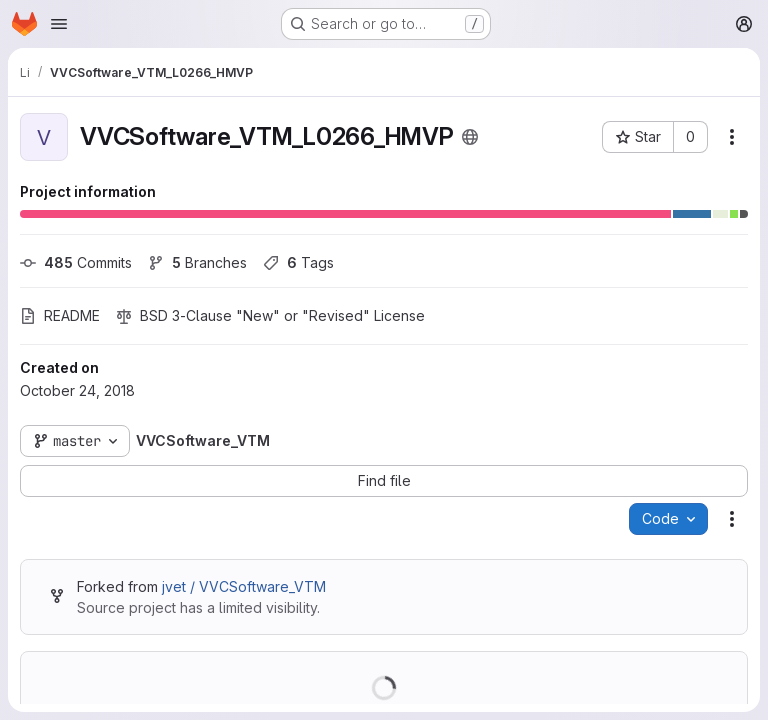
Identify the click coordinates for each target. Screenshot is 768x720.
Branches (197, 262)
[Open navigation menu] (59, 24)
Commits (76, 262)
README (60, 315)
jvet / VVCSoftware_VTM (244, 586)
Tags (298, 262)
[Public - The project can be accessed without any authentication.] (470, 137)
